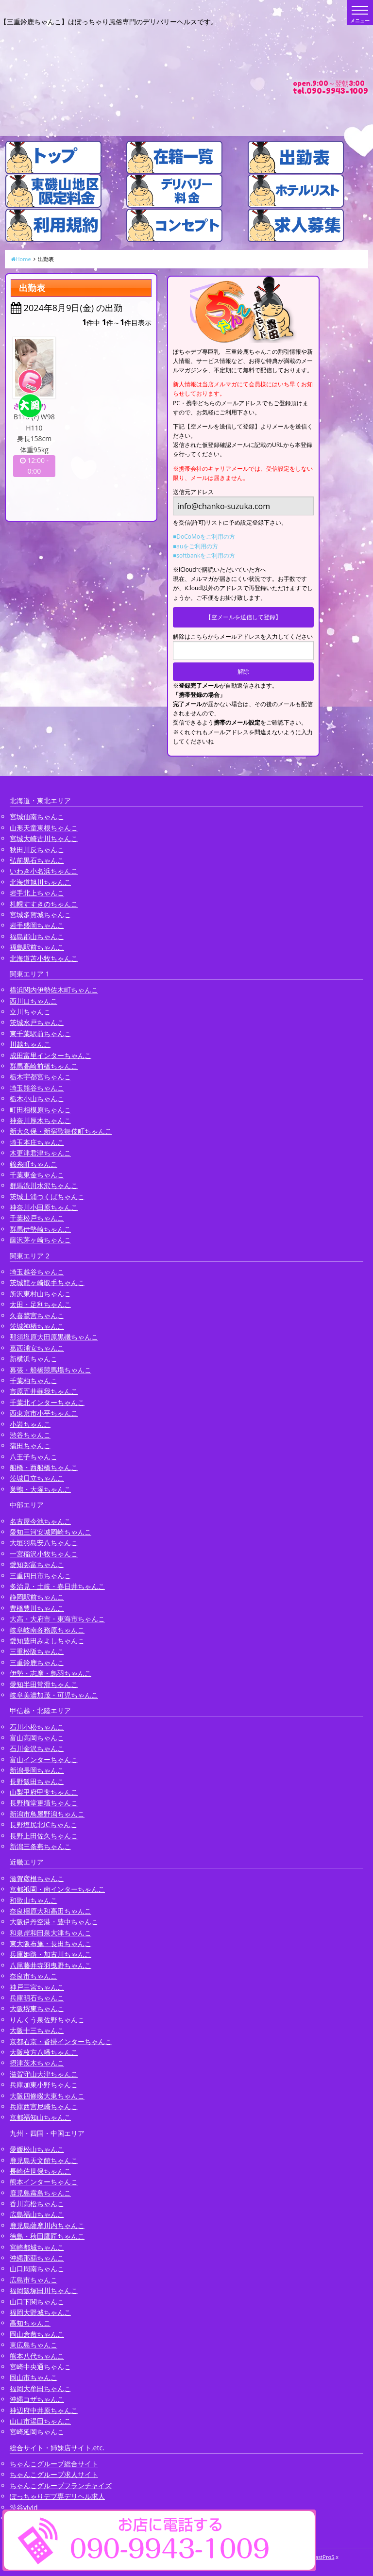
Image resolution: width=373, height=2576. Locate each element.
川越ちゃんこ (30, 1044)
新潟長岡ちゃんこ (37, 1770)
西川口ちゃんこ (33, 1001)
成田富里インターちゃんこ (50, 1055)
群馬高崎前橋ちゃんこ (44, 1066)
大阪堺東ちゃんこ (37, 2008)
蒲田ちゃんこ (30, 1445)
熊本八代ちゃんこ (37, 2356)
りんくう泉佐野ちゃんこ (47, 2019)
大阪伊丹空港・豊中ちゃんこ (54, 1921)
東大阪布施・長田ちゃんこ (50, 1943)
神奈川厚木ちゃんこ (40, 1120)
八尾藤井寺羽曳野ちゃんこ (50, 1965)
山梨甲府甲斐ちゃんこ (44, 1792)
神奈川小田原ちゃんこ (44, 1207)
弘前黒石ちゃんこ (37, 860)
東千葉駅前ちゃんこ (40, 1033)
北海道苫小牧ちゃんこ (44, 958)
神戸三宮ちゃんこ (37, 1987)
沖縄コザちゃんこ (37, 2399)
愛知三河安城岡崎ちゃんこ (50, 1531)
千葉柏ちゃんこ (33, 1380)
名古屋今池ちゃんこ (40, 1521)
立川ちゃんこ (30, 1011)
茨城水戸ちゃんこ (37, 1022)
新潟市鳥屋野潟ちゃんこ (47, 1813)
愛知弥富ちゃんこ (37, 1564)
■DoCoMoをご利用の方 (204, 536)
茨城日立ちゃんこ (37, 1478)
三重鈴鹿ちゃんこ (37, 1662)
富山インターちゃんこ (44, 1759)
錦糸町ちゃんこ (33, 1164)
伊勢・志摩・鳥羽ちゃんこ (50, 1673)
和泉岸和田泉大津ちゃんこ (50, 1932)
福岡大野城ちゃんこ (40, 2312)
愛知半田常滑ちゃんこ (44, 1684)
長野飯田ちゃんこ (37, 1781)
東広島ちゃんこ (33, 2344)
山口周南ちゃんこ (37, 2268)
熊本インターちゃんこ (44, 2181)
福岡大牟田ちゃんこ (40, 2388)
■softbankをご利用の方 (204, 555)
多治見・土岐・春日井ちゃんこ (57, 1586)
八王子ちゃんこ (33, 1456)
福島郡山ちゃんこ (37, 936)
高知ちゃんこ (30, 2323)
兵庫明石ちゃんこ (37, 1997)
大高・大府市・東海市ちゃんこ (57, 1618)
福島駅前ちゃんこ (37, 947)
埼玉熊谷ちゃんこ (37, 1087)
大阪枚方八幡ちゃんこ (44, 2052)
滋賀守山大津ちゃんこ (44, 2074)
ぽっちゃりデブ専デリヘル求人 (57, 2496)
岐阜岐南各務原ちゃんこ (47, 1630)
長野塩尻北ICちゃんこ (43, 1824)
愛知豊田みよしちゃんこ (47, 1640)
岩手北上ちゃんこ (37, 892)
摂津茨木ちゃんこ (37, 2062)
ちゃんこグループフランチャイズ (61, 2485)
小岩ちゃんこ (30, 1424)
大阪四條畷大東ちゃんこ (47, 2095)
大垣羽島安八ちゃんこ (44, 1542)
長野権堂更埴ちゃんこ (44, 1802)
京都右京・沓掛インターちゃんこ (61, 2041)
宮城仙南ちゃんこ (37, 816)
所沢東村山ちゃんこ (40, 1293)
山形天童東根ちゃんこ (44, 827)
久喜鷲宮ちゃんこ (37, 1315)
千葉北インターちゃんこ (47, 1402)
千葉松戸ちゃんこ (37, 1217)
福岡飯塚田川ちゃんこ (44, 2290)
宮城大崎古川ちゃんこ (44, 838)
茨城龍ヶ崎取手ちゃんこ (47, 1282)
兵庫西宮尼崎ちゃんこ (44, 2106)
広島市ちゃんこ (33, 2279)
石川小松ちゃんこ (37, 1727)
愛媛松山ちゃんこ (37, 2149)
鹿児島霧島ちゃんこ (40, 2192)
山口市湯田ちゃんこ (40, 2421)
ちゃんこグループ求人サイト (54, 2474)
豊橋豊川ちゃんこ (37, 1608)
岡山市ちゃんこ (33, 2377)
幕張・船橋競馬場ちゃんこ (50, 1369)
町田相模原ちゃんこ (40, 1109)
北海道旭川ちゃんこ (40, 882)
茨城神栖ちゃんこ (37, 1326)
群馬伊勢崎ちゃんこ (40, 1229)
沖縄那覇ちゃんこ (37, 2257)
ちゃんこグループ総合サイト (54, 2463)
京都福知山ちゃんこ (40, 2117)
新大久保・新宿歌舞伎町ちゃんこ (61, 1131)
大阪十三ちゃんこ (37, 2030)
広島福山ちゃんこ (37, 2214)
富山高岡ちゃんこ (37, 1737)
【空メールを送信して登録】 (243, 617)
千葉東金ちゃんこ (37, 1174)
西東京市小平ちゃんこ (44, 1413)
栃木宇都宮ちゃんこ (40, 1076)
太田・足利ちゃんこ (40, 1304)
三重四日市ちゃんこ (40, 1575)
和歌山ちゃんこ (33, 1900)
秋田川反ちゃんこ (37, 849)
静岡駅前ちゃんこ (37, 1597)
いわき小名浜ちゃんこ (44, 870)
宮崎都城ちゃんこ (37, 2247)
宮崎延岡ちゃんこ (37, 2431)
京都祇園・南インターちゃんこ (57, 1889)
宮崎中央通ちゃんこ (40, 2366)
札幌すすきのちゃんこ (44, 903)
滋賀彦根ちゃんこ (37, 1878)
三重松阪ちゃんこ (37, 1651)
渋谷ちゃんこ (30, 1434)
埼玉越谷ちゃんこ (37, 1271)
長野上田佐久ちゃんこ (44, 1835)
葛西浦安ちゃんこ (37, 1348)
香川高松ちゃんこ (37, 2203)
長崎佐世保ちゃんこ (40, 2171)
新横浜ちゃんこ (33, 1358)
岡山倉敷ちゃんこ (37, 2334)
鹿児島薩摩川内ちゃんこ (47, 2225)
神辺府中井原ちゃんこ (44, 2410)
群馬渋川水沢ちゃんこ (44, 1185)
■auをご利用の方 (195, 546)
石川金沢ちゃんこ (37, 1748)
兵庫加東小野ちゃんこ (44, 2084)
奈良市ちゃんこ (33, 1976)
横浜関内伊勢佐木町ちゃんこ (54, 989)
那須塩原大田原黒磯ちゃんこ (54, 1336)
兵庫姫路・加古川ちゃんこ (50, 1954)
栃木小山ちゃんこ (37, 1098)
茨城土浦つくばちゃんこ (47, 1196)
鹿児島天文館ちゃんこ (44, 2160)
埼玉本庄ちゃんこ (37, 1142)
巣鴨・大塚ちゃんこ (40, 1489)
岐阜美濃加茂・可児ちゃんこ (54, 1695)
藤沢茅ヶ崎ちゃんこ (40, 1239)
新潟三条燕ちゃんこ (40, 1846)
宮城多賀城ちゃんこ (40, 914)
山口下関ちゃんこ (37, 2301)
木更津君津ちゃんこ (40, 1152)
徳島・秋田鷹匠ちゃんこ (47, 2236)
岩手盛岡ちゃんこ (37, 925)
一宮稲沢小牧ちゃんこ (44, 1553)
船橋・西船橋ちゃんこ (44, 1467)
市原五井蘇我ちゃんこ (44, 1391)
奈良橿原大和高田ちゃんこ (50, 1910)
